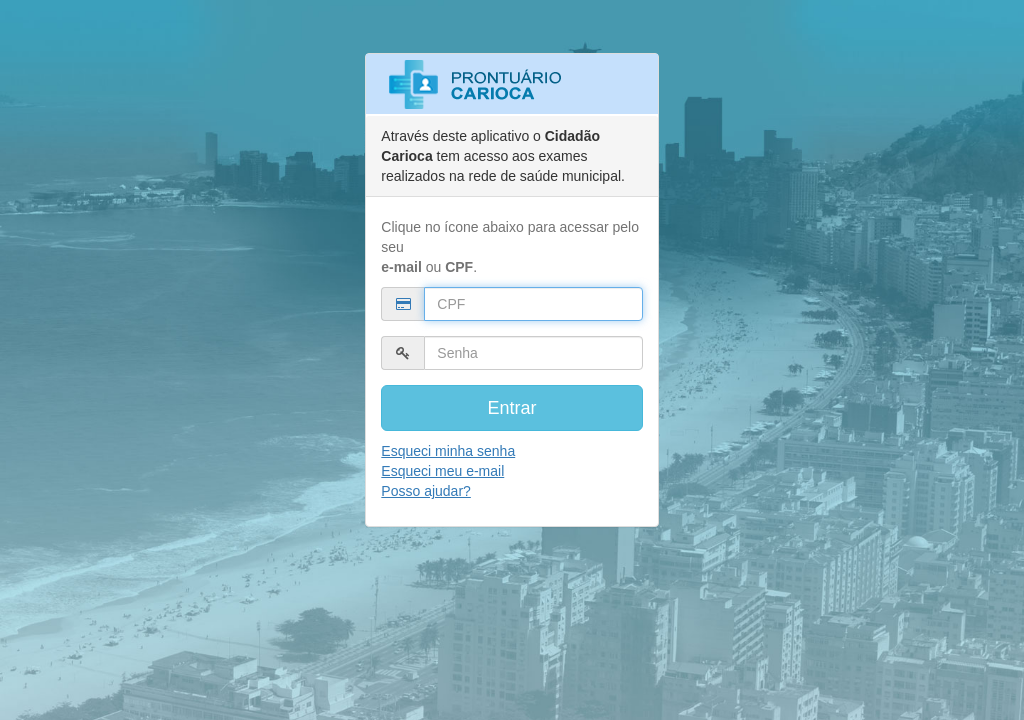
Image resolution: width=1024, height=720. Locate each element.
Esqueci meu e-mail (442, 471)
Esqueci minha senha (448, 451)
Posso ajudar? (426, 491)
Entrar (511, 408)
